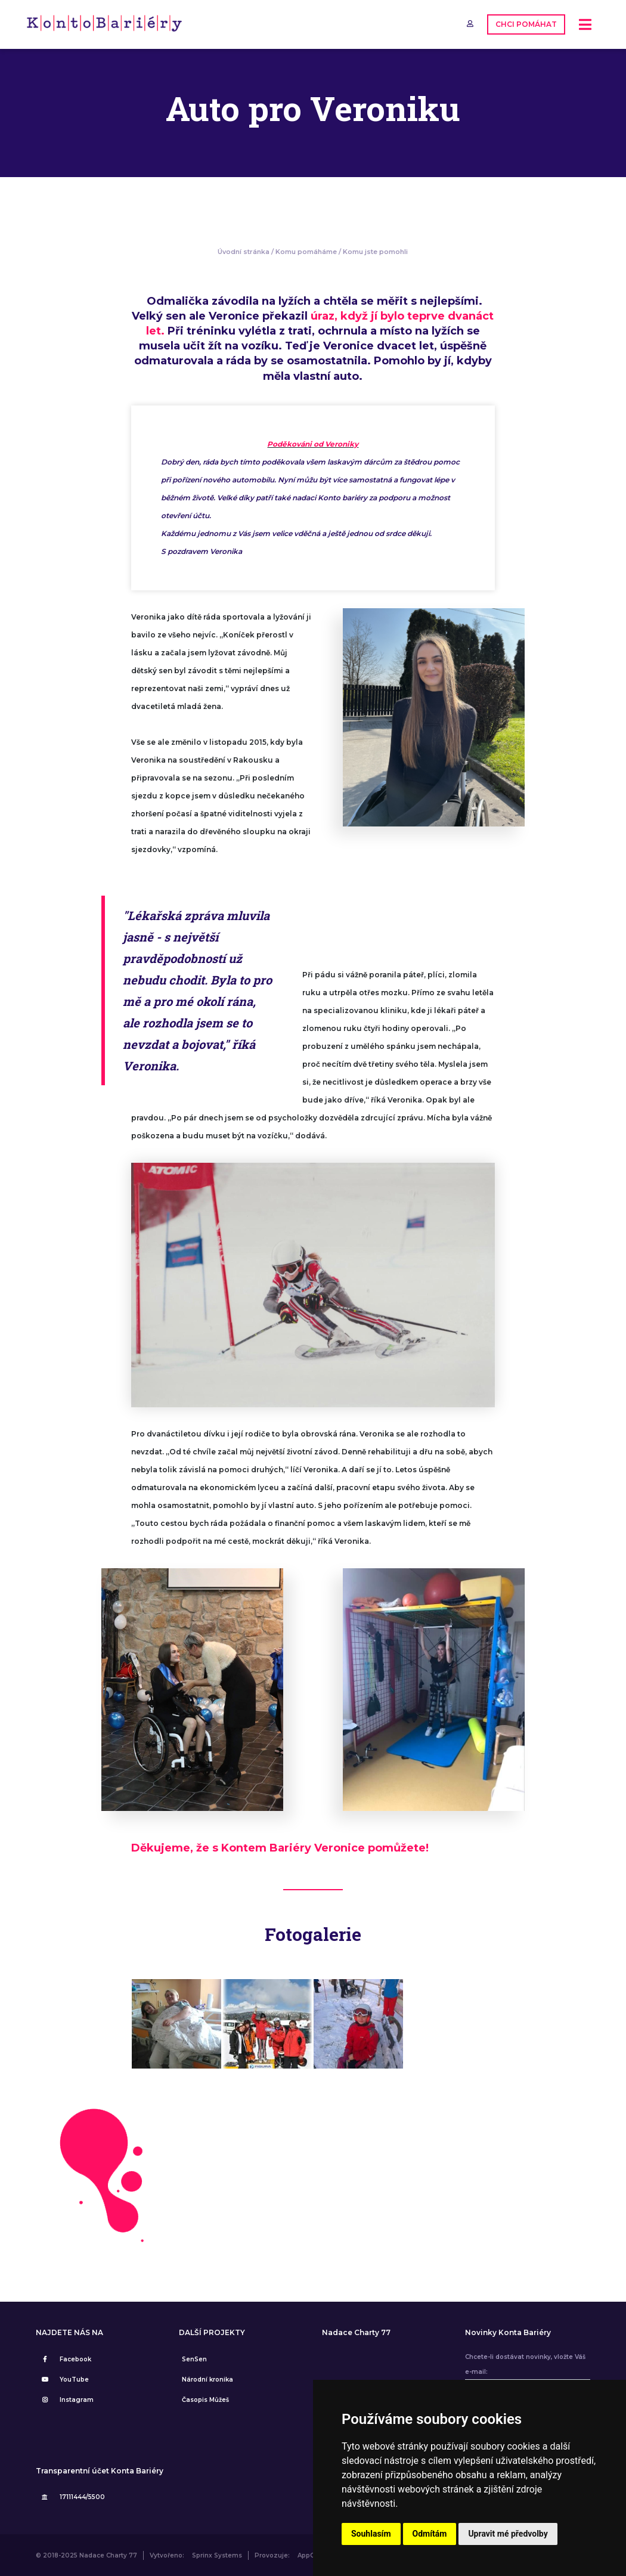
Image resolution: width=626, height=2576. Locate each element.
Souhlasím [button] (371, 2533)
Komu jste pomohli (375, 251)
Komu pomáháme (306, 251)
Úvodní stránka (243, 251)
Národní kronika (207, 2379)
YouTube (64, 2379)
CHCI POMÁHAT (526, 24)
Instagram (66, 2400)
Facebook (65, 2359)
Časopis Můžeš (205, 2400)
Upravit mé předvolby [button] (507, 2533)
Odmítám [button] (430, 2533)
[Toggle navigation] (585, 24)
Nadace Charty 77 (356, 2333)
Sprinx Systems (217, 2555)
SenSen (194, 2359)
